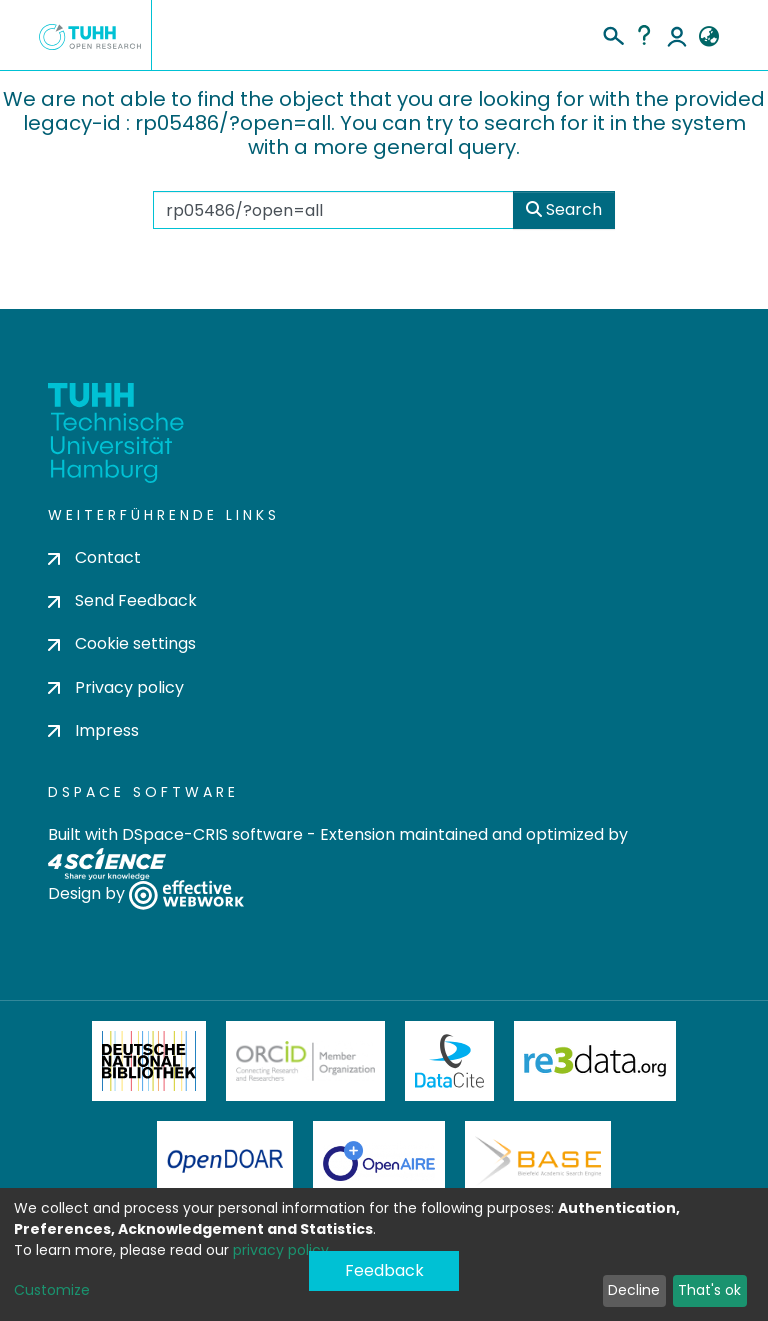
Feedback (384, 1270)
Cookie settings (122, 643)
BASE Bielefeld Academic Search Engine (538, 1161)
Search (564, 209)
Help (644, 35)
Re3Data (595, 1061)
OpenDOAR (225, 1161)
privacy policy (281, 1250)
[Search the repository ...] (333, 210)
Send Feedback (122, 600)
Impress (93, 730)
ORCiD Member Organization (306, 1061)
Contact (94, 557)
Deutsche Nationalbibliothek (149, 1061)
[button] (708, 37)
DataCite (449, 1061)
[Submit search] (612, 33)
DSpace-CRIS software (212, 834)
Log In (677, 35)
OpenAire (379, 1161)
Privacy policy (116, 687)
